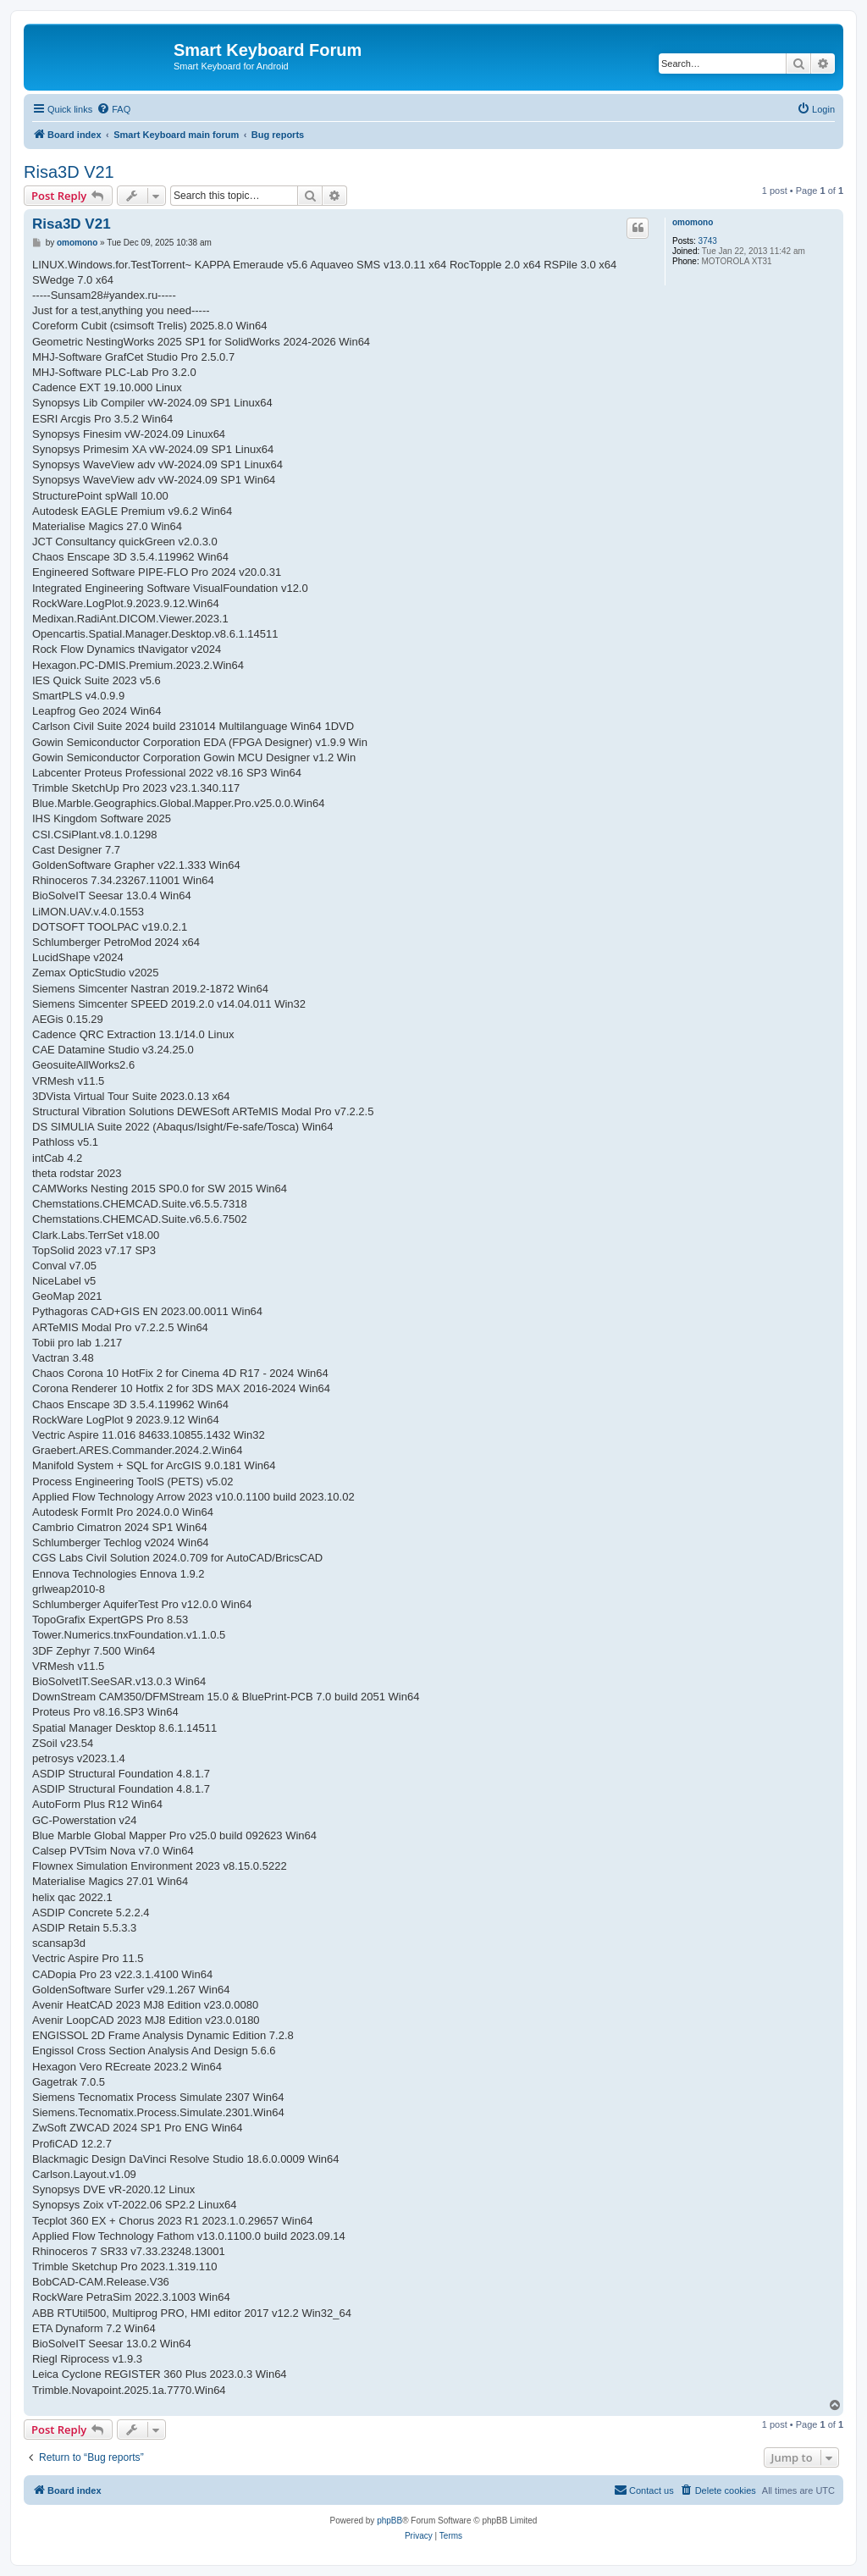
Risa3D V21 (69, 172)
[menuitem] (113, 109)
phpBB (389, 2520)
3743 (708, 241)
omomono (692, 222)
